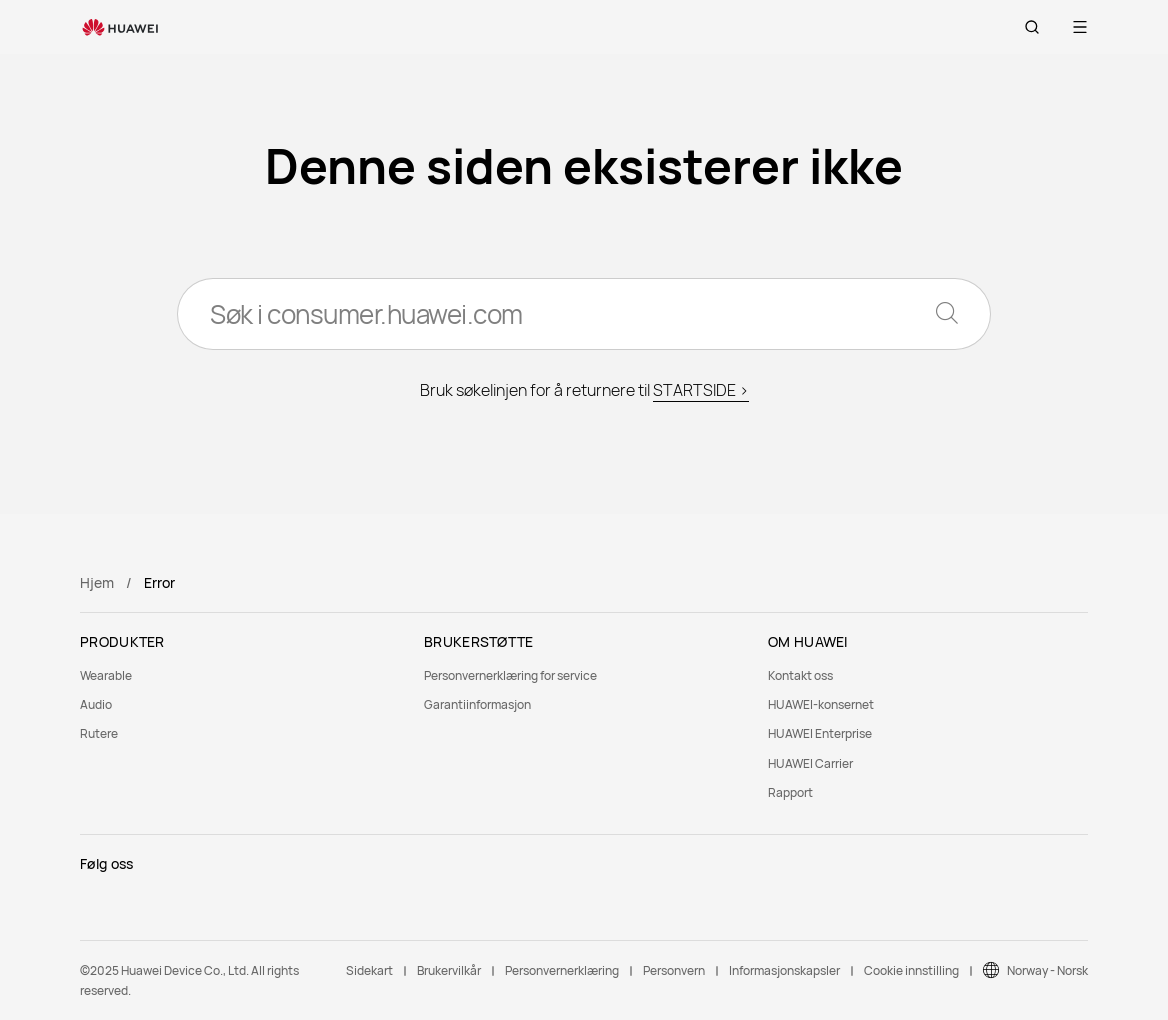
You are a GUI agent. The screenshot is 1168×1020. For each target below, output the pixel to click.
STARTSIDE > (701, 390)
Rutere (99, 733)
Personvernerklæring (562, 970)
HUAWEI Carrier (810, 763)
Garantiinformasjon (477, 704)
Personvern (674, 970)
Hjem (97, 582)
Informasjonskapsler (784, 970)
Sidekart (369, 970)
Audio (96, 704)
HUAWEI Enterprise (820, 733)
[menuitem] (240, 675)
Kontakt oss (800, 675)
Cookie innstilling (911, 970)
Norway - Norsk (1047, 970)
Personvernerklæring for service (510, 675)
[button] (1032, 27)
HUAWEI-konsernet (821, 704)
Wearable (106, 675)
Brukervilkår (449, 970)
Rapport (790, 792)
